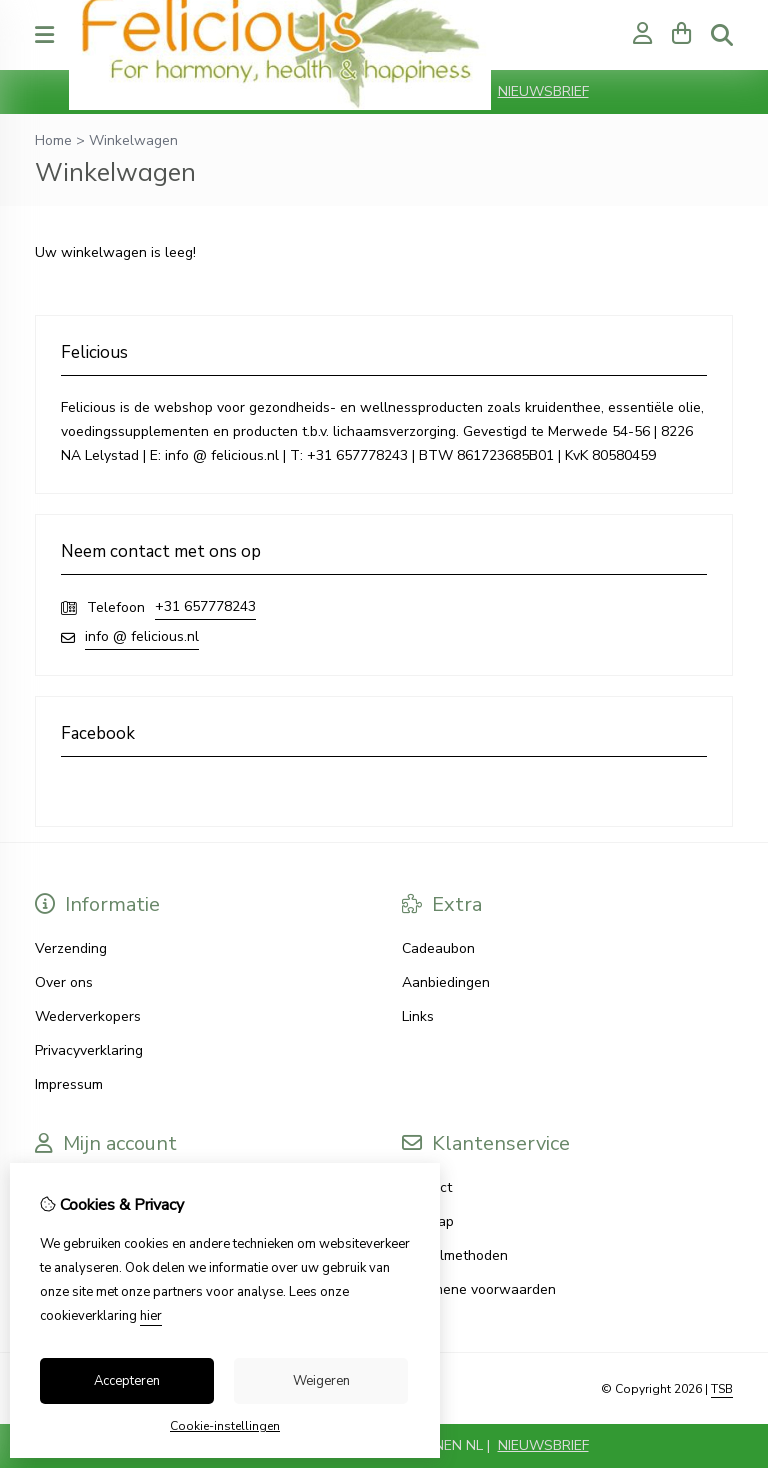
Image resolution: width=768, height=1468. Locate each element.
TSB (722, 1389)
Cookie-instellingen (225, 1426)
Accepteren (127, 1381)
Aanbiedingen (446, 982)
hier (151, 1316)
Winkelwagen (133, 140)
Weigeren (321, 1381)
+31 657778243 (205, 606)
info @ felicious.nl (142, 636)
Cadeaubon (438, 948)
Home (53, 140)
